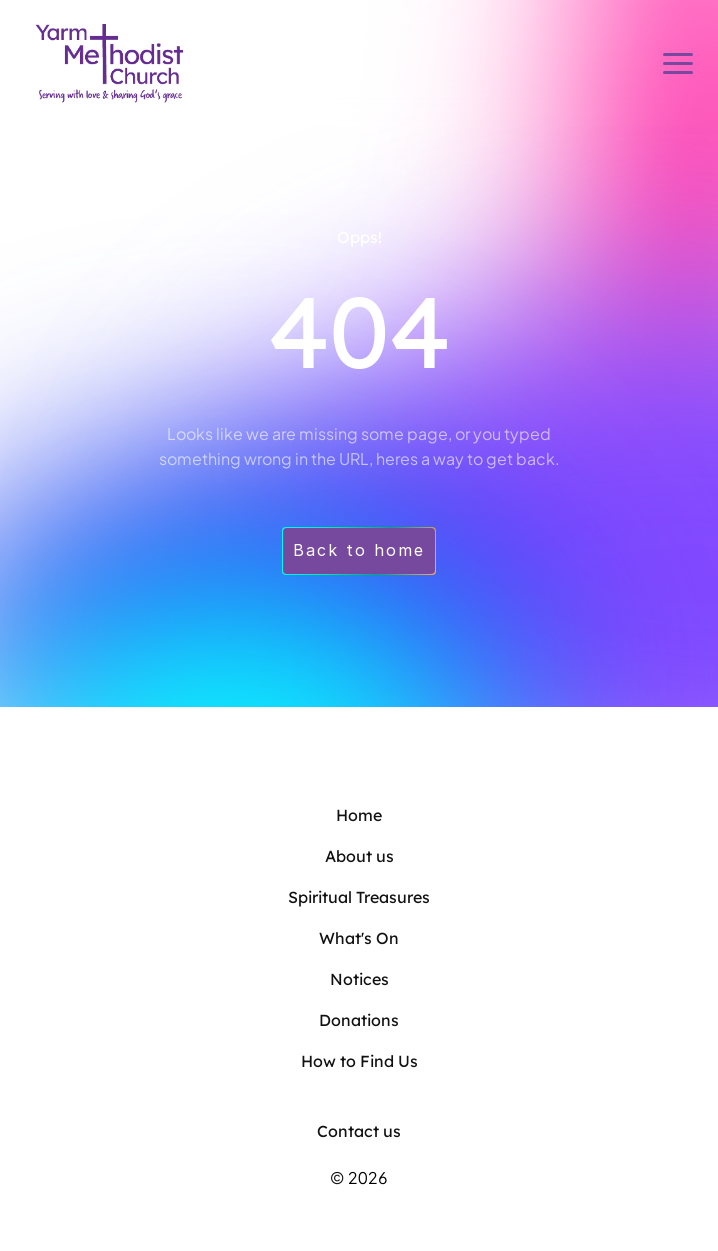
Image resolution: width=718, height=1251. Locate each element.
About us (359, 856)
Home (359, 815)
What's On (359, 938)
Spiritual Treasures (359, 897)
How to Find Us (359, 1061)
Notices (359, 979)
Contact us (359, 1131)
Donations (359, 1020)
